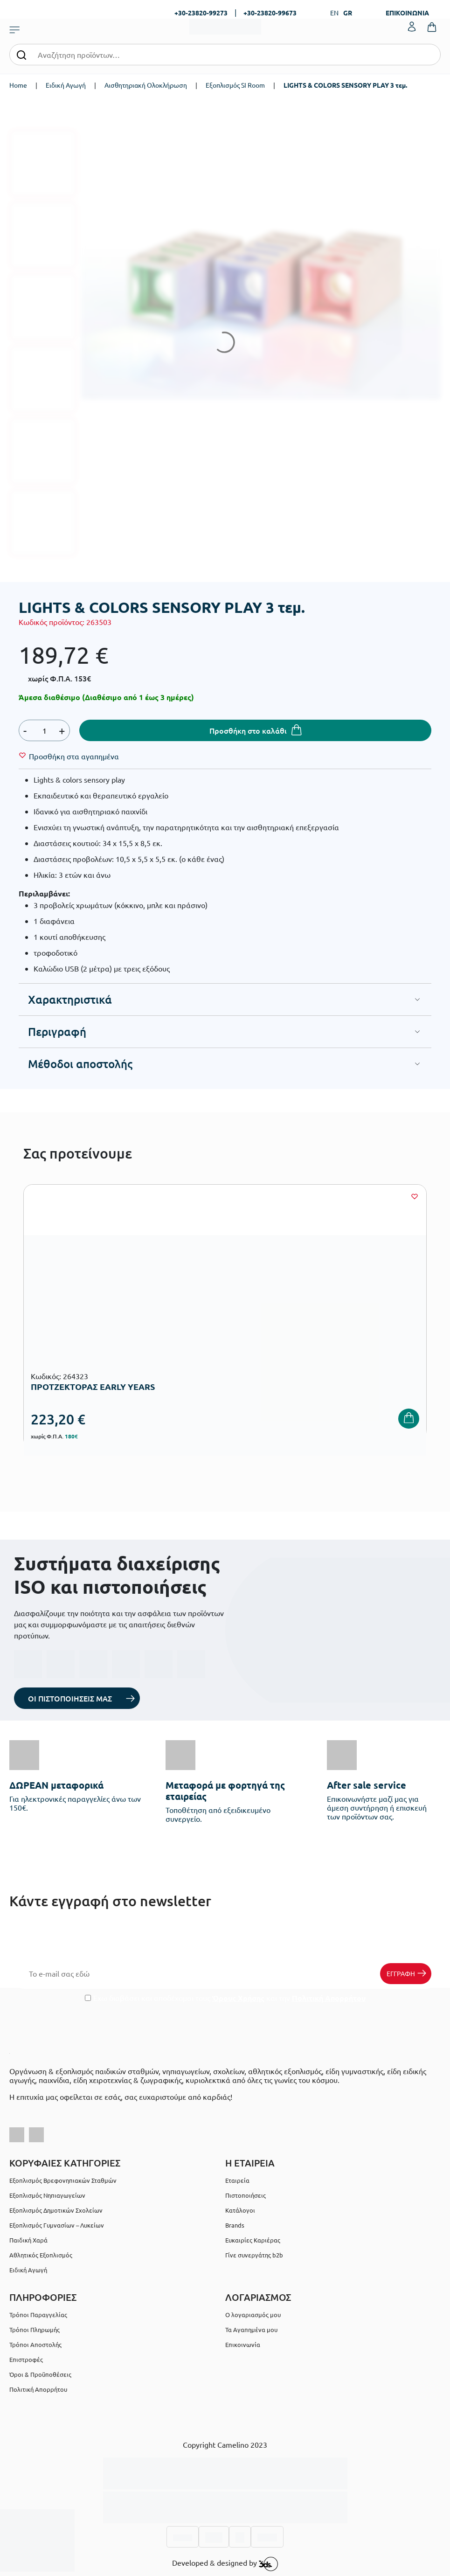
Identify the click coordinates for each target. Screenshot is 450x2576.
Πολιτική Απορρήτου (329, 1998)
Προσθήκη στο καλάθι (248, 730)
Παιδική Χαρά (28, 2240)
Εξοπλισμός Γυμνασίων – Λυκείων (56, 2225)
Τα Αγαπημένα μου (251, 2329)
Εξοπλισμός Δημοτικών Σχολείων (56, 2210)
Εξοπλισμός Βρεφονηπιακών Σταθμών (63, 2180)
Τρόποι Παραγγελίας (38, 2315)
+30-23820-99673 (270, 12)
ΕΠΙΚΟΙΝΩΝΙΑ (407, 12)
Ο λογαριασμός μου (253, 2315)
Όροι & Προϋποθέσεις (40, 2374)
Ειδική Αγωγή (66, 85)
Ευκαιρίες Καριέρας (252, 2240)
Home (18, 85)
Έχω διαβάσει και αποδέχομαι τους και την (225, 1998)
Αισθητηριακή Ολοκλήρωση (145, 85)
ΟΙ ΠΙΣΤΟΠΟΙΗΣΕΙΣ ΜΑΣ (70, 1698)
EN (334, 12)
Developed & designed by (225, 2564)
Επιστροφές (26, 2359)
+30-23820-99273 (201, 12)
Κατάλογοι (240, 2210)
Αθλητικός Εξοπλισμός (40, 2255)
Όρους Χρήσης (238, 1998)
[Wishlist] (74, 756)
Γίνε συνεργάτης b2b (254, 2255)
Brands (234, 2225)
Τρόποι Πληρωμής (34, 2329)
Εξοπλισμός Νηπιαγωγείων (47, 2195)
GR (347, 12)
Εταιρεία (237, 2180)
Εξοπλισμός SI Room (235, 85)
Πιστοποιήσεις (245, 2195)
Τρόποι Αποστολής (35, 2344)
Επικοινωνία (242, 2344)
